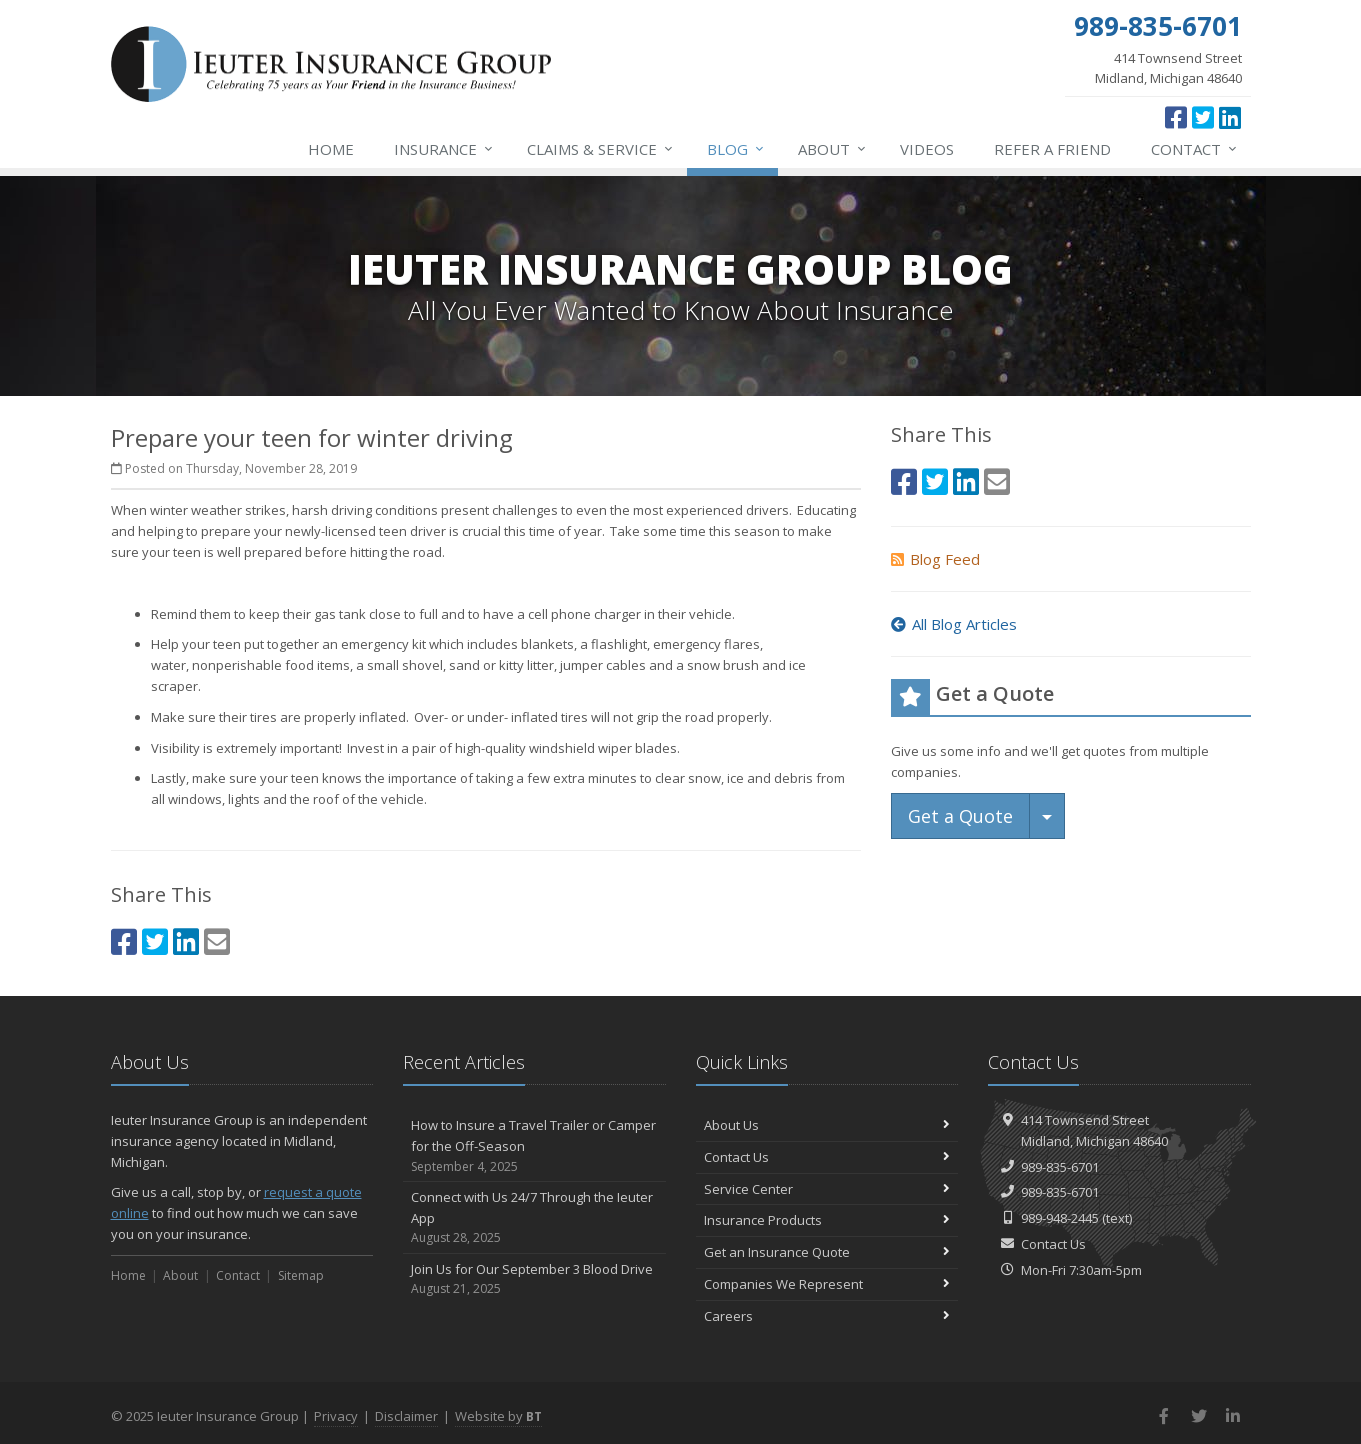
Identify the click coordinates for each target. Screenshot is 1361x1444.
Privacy (336, 1416)
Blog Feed (935, 559)
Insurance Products (827, 1220)
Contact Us (827, 1157)
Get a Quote (960, 816)
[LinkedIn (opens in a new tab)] (1230, 117)
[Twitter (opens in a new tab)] (1203, 117)
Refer (1052, 149)
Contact (1195, 149)
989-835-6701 (1060, 1167)
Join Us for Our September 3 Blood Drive (534, 1279)
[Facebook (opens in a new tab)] (1176, 117)
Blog (736, 149)
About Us (827, 1125)
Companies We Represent (827, 1284)
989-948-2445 (1060, 1218)
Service (601, 149)
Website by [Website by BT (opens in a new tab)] (498, 1416)
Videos (927, 149)
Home (331, 149)
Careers (827, 1316)
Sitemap (301, 1275)
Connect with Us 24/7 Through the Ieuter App (534, 1218)
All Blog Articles (954, 624)
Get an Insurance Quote (827, 1252)
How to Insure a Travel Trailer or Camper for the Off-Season (534, 1146)
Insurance (444, 149)
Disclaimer (406, 1416)
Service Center (827, 1189)
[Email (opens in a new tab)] (217, 941)
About (833, 149)
